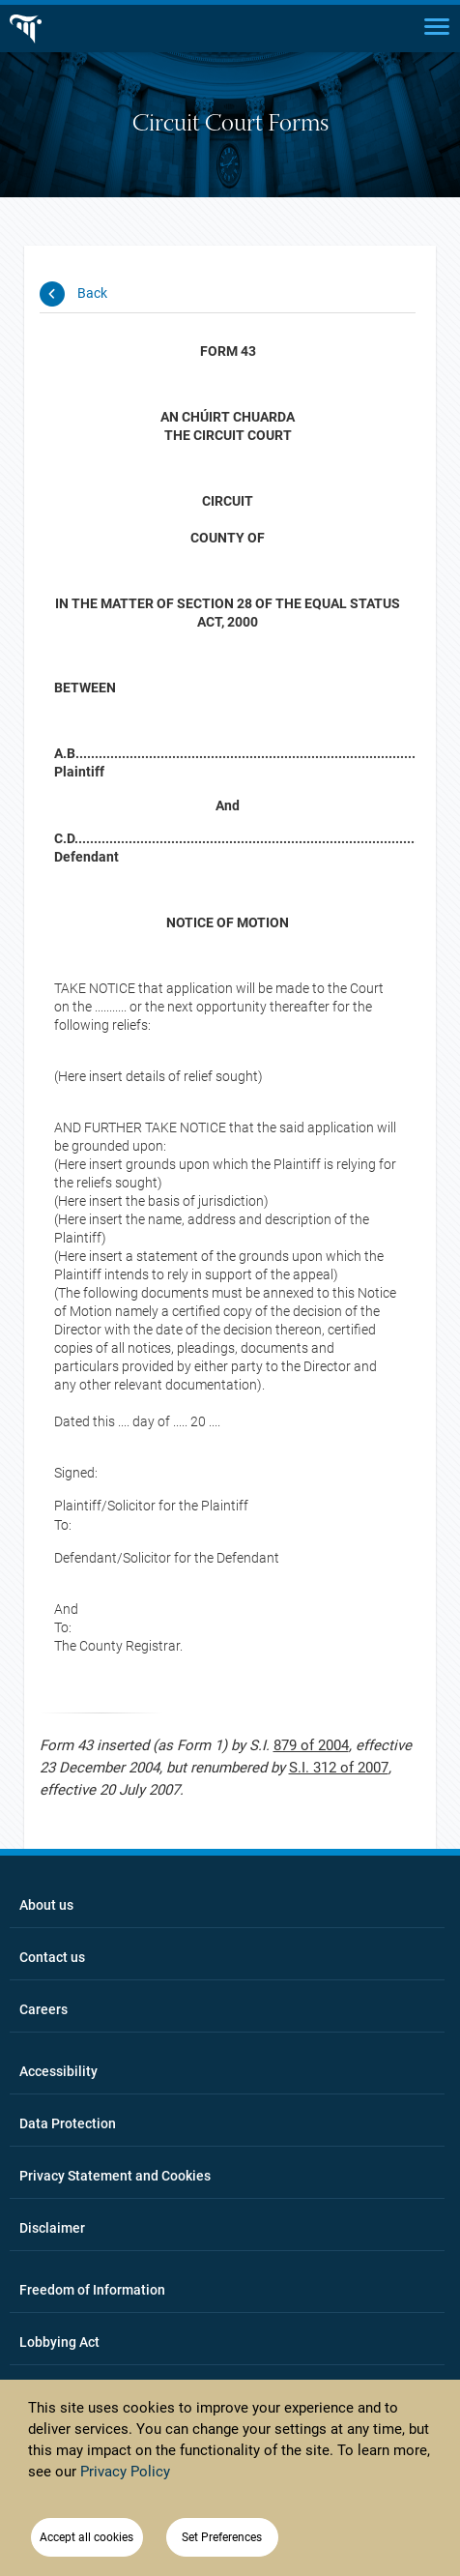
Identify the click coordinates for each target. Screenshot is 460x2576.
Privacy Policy (125, 2471)
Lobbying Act (59, 2342)
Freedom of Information (92, 2290)
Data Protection (67, 2123)
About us (46, 1905)
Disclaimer (52, 2228)
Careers (43, 2009)
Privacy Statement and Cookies (115, 2175)
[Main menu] (436, 25)
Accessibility (58, 2071)
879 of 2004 (311, 1745)
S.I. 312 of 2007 (338, 1767)
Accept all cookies (86, 2537)
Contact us (52, 1957)
